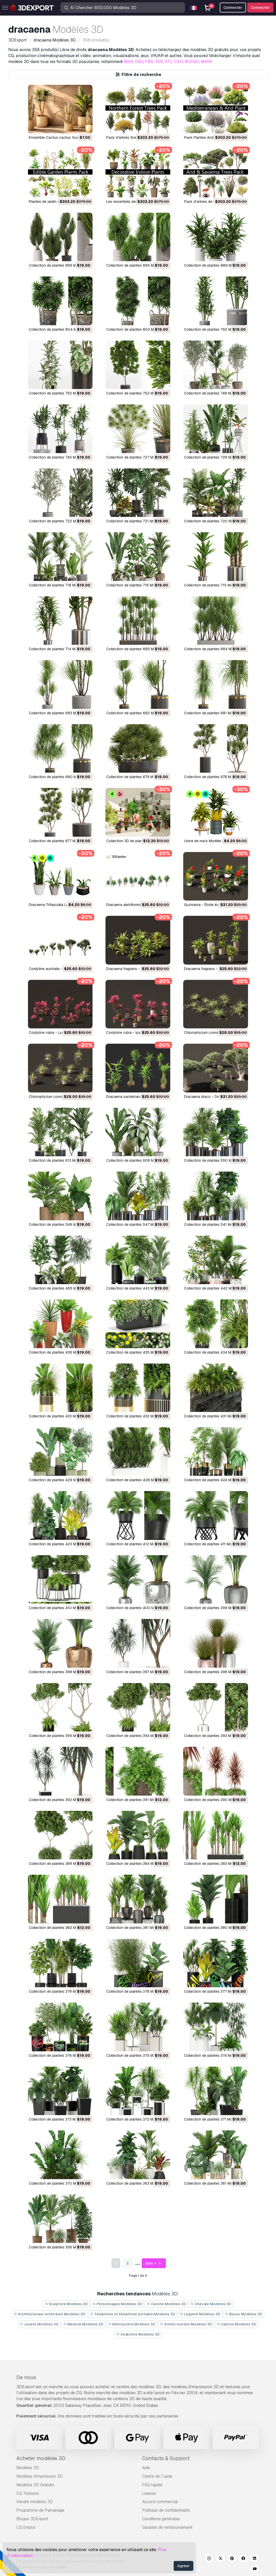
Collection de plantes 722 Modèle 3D (60, 521)
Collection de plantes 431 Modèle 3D (214, 1416)
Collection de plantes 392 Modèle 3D (60, 1799)
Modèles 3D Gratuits (35, 2485)
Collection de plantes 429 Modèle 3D (60, 1480)
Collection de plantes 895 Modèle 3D (137, 265)
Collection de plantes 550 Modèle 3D (215, 1160)
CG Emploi (26, 2527)
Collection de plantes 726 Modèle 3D (215, 457)
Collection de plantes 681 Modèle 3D (215, 713)
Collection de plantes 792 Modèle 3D (215, 329)
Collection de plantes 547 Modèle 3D (137, 1224)
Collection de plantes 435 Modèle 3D (137, 1352)
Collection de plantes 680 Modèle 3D (60, 776)
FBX (149, 61)
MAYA (206, 61)
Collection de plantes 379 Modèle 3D (60, 1991)
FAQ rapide (152, 2485)
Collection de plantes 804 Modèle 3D (60, 329)
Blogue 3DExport (32, 2519)
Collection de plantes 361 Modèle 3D (214, 2183)
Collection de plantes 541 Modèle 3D (215, 1224)
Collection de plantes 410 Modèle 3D (60, 1607)
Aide (146, 2467)
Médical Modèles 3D (83, 2324)
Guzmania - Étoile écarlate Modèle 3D (215, 904)
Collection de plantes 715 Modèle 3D (214, 585)
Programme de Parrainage (40, 2510)
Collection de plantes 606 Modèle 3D (137, 1160)
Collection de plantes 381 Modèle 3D (137, 1927)
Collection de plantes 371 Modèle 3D (214, 2119)
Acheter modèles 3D (40, 2458)
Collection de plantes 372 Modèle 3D (137, 2119)
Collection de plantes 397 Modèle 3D (137, 1672)
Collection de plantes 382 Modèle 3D (60, 1927)
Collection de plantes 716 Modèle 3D (137, 585)
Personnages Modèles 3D (117, 2304)
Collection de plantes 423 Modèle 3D (60, 1544)
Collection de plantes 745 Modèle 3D (60, 457)
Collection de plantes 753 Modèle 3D (60, 393)
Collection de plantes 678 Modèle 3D (215, 776)
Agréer (183, 2566)
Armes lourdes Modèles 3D (186, 2324)
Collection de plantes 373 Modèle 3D (59, 2119)
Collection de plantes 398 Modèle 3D (60, 1672)
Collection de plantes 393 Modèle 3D (215, 1735)
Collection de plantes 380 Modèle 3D (215, 1927)
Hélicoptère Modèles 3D (131, 2324)
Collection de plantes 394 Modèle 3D (137, 1735)
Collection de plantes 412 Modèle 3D (137, 1544)
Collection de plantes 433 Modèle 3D (60, 1416)
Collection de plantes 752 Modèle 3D (137, 393)
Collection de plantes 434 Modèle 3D (215, 1352)
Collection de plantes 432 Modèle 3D (137, 1416)
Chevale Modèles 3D (211, 2304)
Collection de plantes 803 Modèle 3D (137, 329)
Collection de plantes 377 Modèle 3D (215, 1991)
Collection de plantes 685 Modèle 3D (137, 649)
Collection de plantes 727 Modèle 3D (137, 457)
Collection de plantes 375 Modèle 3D (137, 2055)
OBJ (139, 61)
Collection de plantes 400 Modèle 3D (137, 1607)
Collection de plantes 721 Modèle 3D (137, 521)
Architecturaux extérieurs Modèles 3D (49, 2314)
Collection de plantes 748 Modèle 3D (215, 393)
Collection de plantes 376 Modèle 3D (60, 2055)
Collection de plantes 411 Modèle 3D (214, 1544)
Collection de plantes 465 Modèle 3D (60, 1288)
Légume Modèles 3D (200, 2314)
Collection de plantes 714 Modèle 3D (59, 649)
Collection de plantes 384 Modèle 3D (137, 1863)
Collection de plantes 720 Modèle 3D (215, 521)
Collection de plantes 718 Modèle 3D (59, 585)
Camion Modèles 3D (236, 2324)
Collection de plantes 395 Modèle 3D (60, 1735)
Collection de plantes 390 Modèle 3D (215, 1799)
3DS (159, 61)
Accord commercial (160, 2501)
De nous (26, 2377)
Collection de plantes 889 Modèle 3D (215, 265)
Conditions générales (161, 2519)
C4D (178, 61)
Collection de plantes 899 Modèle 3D (60, 265)
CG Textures (27, 2493)
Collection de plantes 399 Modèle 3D (215, 1607)
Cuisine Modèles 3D (166, 2304)
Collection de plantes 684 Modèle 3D (215, 649)
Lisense (149, 2493)
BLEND (192, 61)
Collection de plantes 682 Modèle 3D (137, 713)
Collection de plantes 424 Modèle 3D (215, 1480)
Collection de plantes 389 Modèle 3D (60, 1863)
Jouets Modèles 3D (39, 2324)
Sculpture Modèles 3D (66, 2304)
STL (168, 61)
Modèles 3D (27, 2467)
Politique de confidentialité (166, 2510)
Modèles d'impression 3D (39, 2476)
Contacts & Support (166, 2458)
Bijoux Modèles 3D (243, 2314)
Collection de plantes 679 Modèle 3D (137, 776)
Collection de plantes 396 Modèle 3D (215, 1672)
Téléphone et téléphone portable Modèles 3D (132, 2314)
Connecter (260, 7)
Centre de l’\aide (157, 2476)
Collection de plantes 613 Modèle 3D (59, 1160)
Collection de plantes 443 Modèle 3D (137, 1288)
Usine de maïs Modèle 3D (205, 841)
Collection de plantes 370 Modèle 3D (60, 2183)
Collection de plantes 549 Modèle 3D (60, 1224)
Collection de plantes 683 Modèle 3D (60, 713)
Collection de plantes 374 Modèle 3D (215, 2055)
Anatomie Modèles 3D (138, 2334)
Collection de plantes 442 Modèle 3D (215, 1288)
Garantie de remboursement (167, 2527)
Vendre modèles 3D (34, 2501)
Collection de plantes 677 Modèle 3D (59, 841)
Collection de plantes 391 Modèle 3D (137, 1799)
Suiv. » (153, 2263)
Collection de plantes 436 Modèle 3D (60, 1352)
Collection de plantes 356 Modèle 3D (60, 2247)
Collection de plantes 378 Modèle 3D (137, 1991)
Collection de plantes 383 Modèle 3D (215, 1863)
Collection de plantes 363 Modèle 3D (137, 2183)
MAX (128, 61)
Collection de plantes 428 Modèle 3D (137, 1480)
